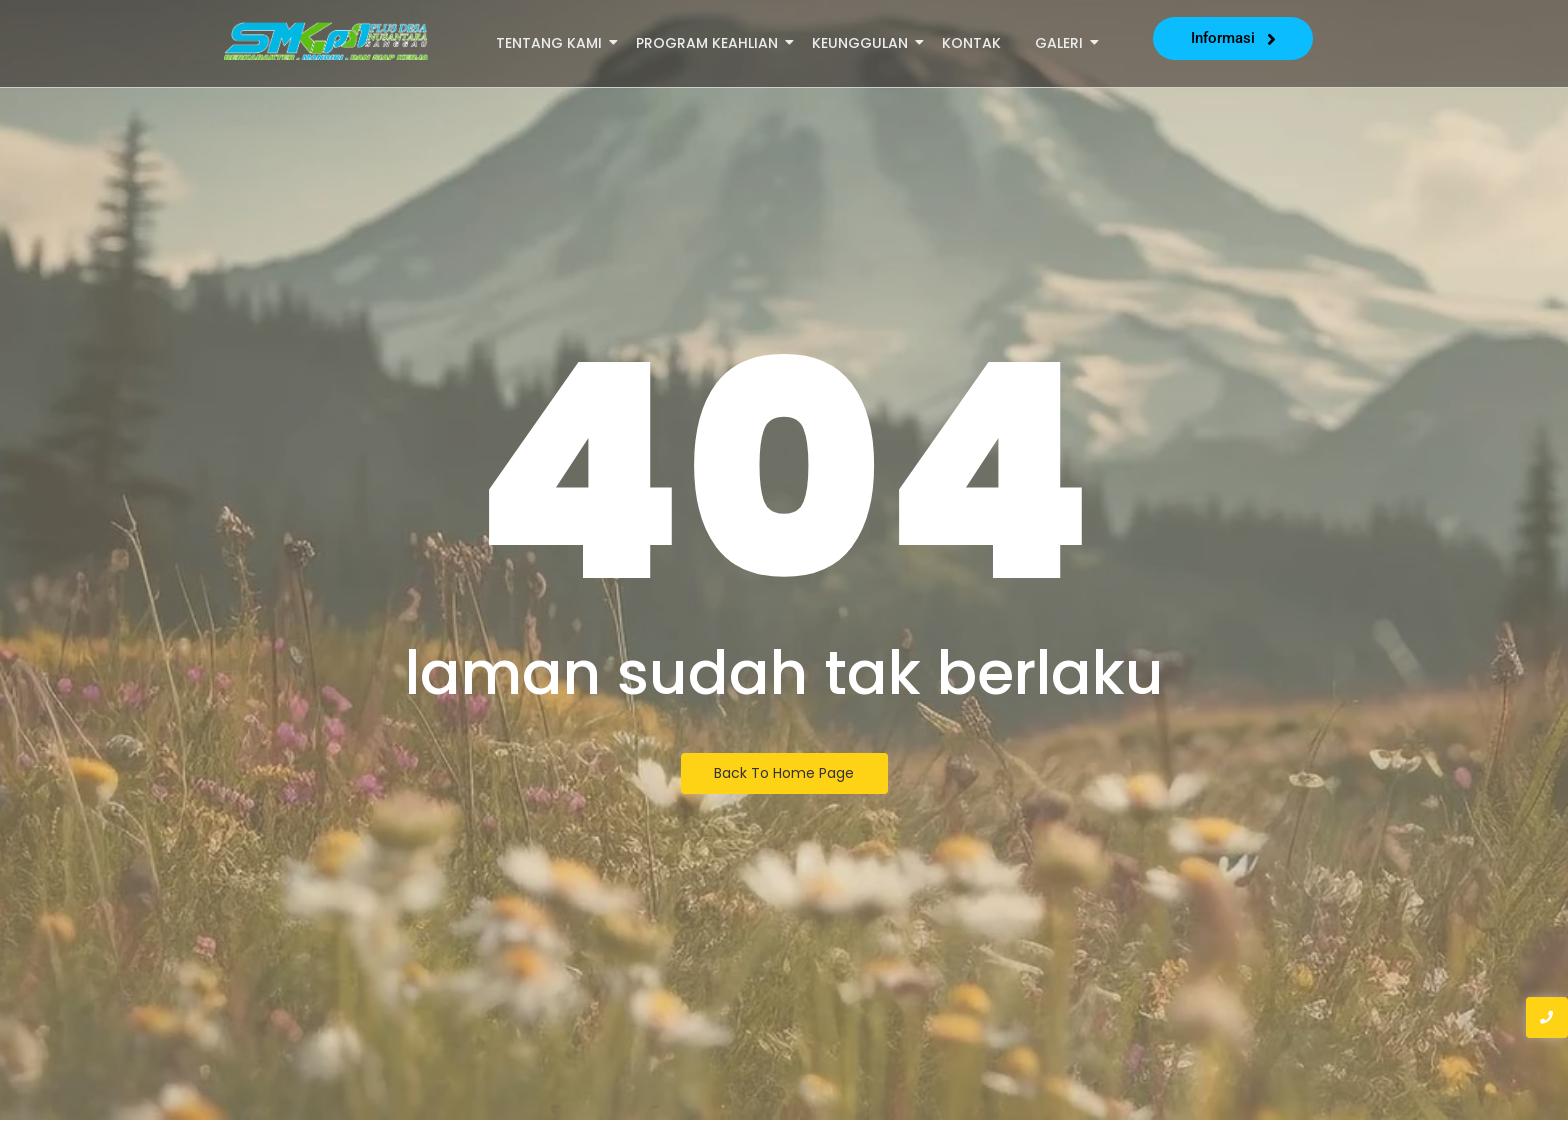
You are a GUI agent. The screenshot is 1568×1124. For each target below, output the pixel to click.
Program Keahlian (710, 43)
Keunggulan (863, 43)
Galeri (1062, 43)
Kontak (971, 43)
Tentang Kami (552, 43)
